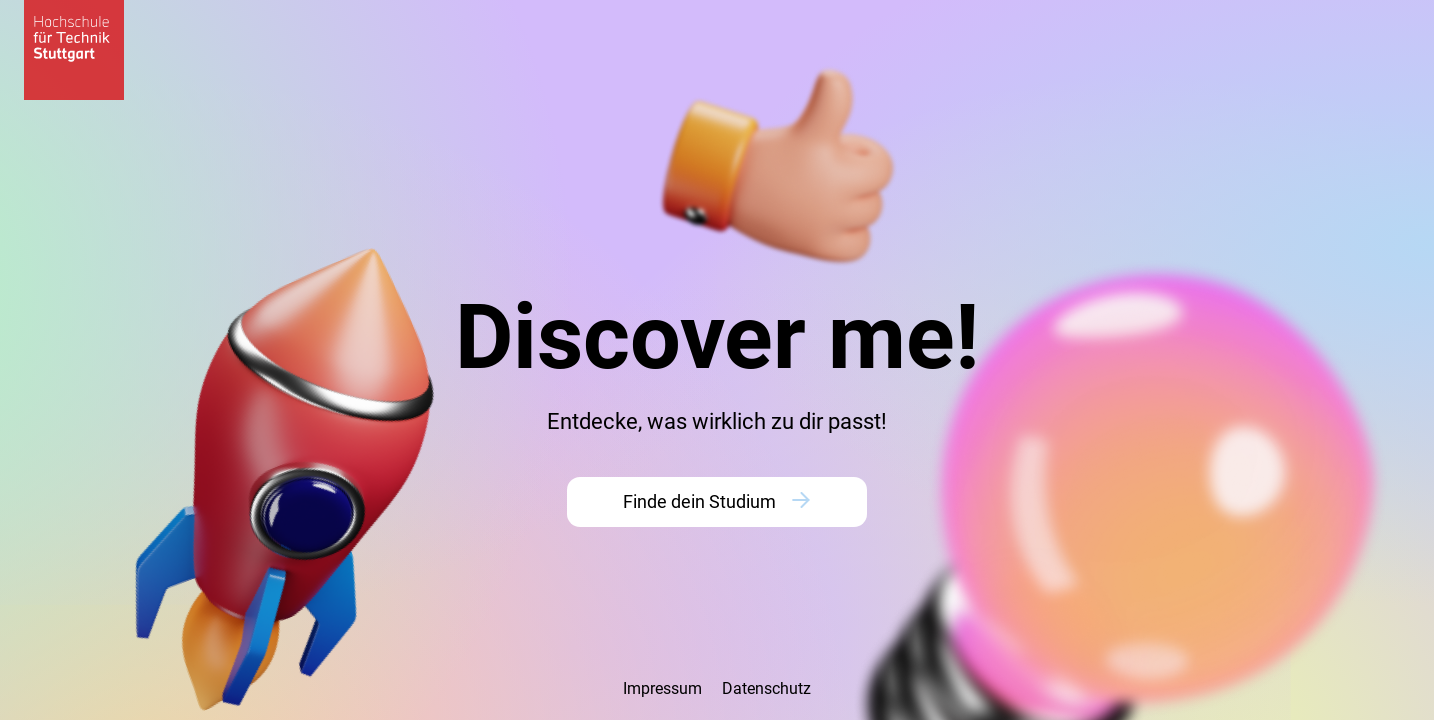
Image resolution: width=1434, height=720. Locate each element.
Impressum (662, 688)
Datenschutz (766, 688)
